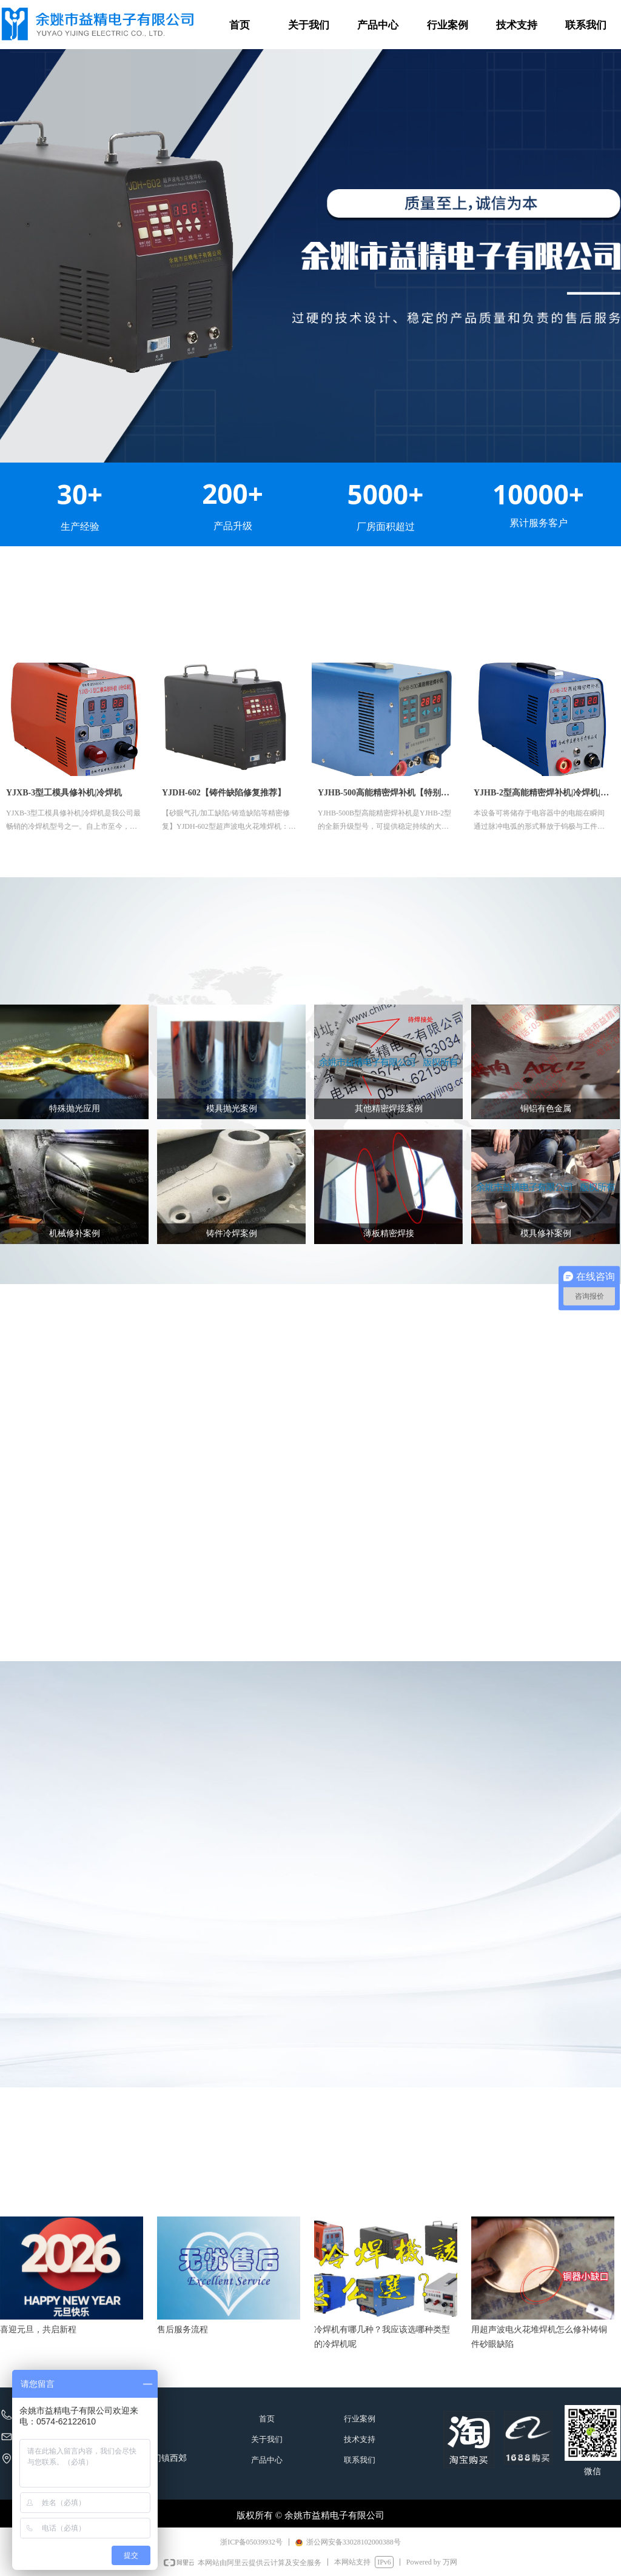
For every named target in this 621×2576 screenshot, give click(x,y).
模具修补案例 (545, 1233)
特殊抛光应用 (74, 1108)
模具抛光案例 (231, 1108)
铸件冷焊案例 (231, 1233)
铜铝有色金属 (545, 1108)
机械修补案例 (74, 1233)
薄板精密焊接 (388, 1233)
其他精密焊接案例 (389, 1108)
